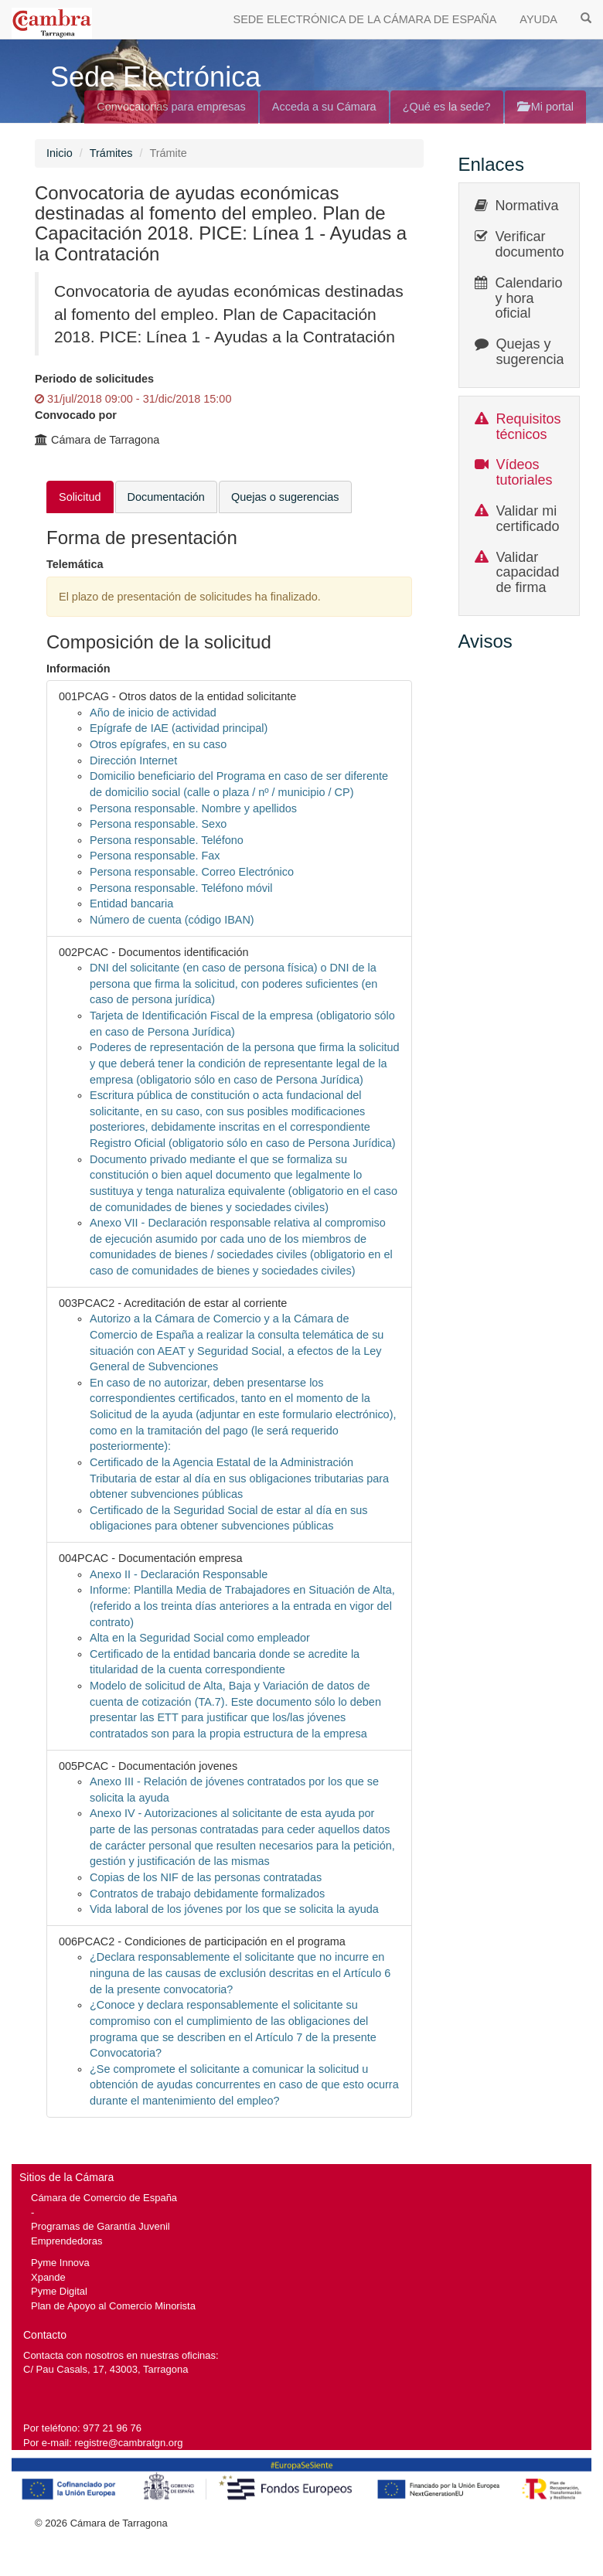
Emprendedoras (66, 2241)
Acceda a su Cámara (324, 106)
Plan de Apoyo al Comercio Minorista (113, 2306)
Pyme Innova (60, 2262)
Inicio (59, 153)
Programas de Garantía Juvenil (100, 2226)
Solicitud (80, 497)
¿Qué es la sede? (447, 106)
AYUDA (538, 19)
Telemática (75, 564)
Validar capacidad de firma (528, 573)
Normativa (527, 205)
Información (78, 668)
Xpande (48, 2277)
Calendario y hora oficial (529, 298)
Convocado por (76, 415)
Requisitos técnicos (528, 426)
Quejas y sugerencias (533, 351)
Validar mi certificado (528, 518)
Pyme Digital (59, 2291)
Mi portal (545, 106)
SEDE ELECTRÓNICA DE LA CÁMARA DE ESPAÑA (365, 19)
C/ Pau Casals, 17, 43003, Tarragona (105, 2369)
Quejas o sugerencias (285, 497)
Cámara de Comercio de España (104, 2197)
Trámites (111, 153)
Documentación (166, 497)
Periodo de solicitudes (94, 379)
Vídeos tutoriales (524, 472)
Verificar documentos (533, 244)
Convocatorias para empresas (171, 106)
